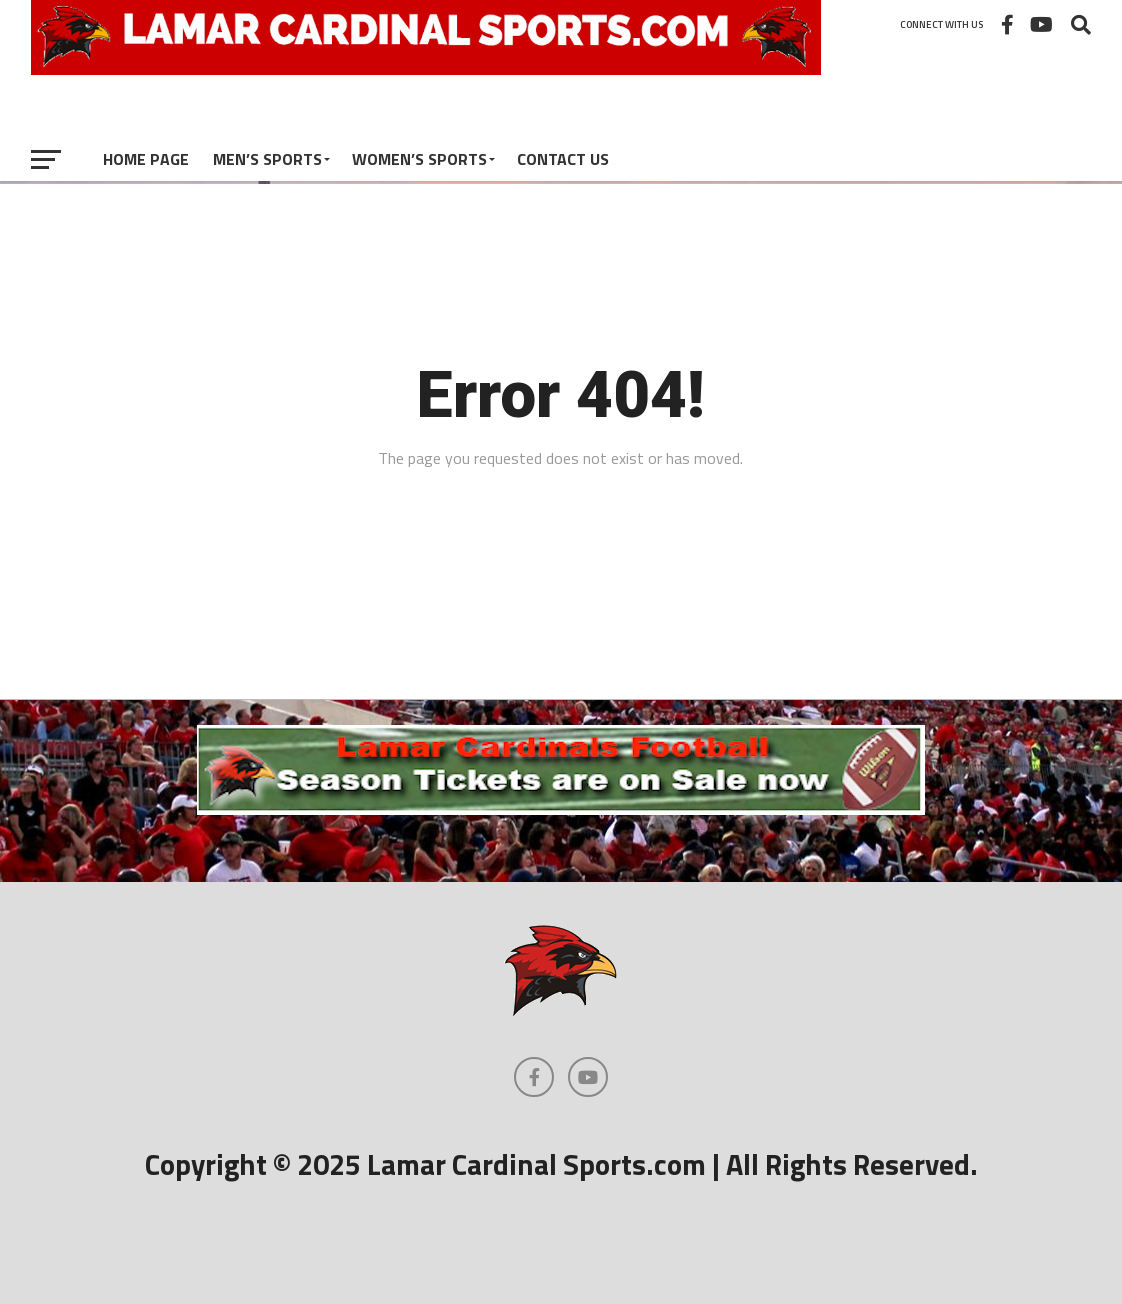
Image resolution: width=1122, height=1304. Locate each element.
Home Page (146, 159)
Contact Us (563, 159)
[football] (561, 809)
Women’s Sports (419, 159)
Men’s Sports (267, 159)
